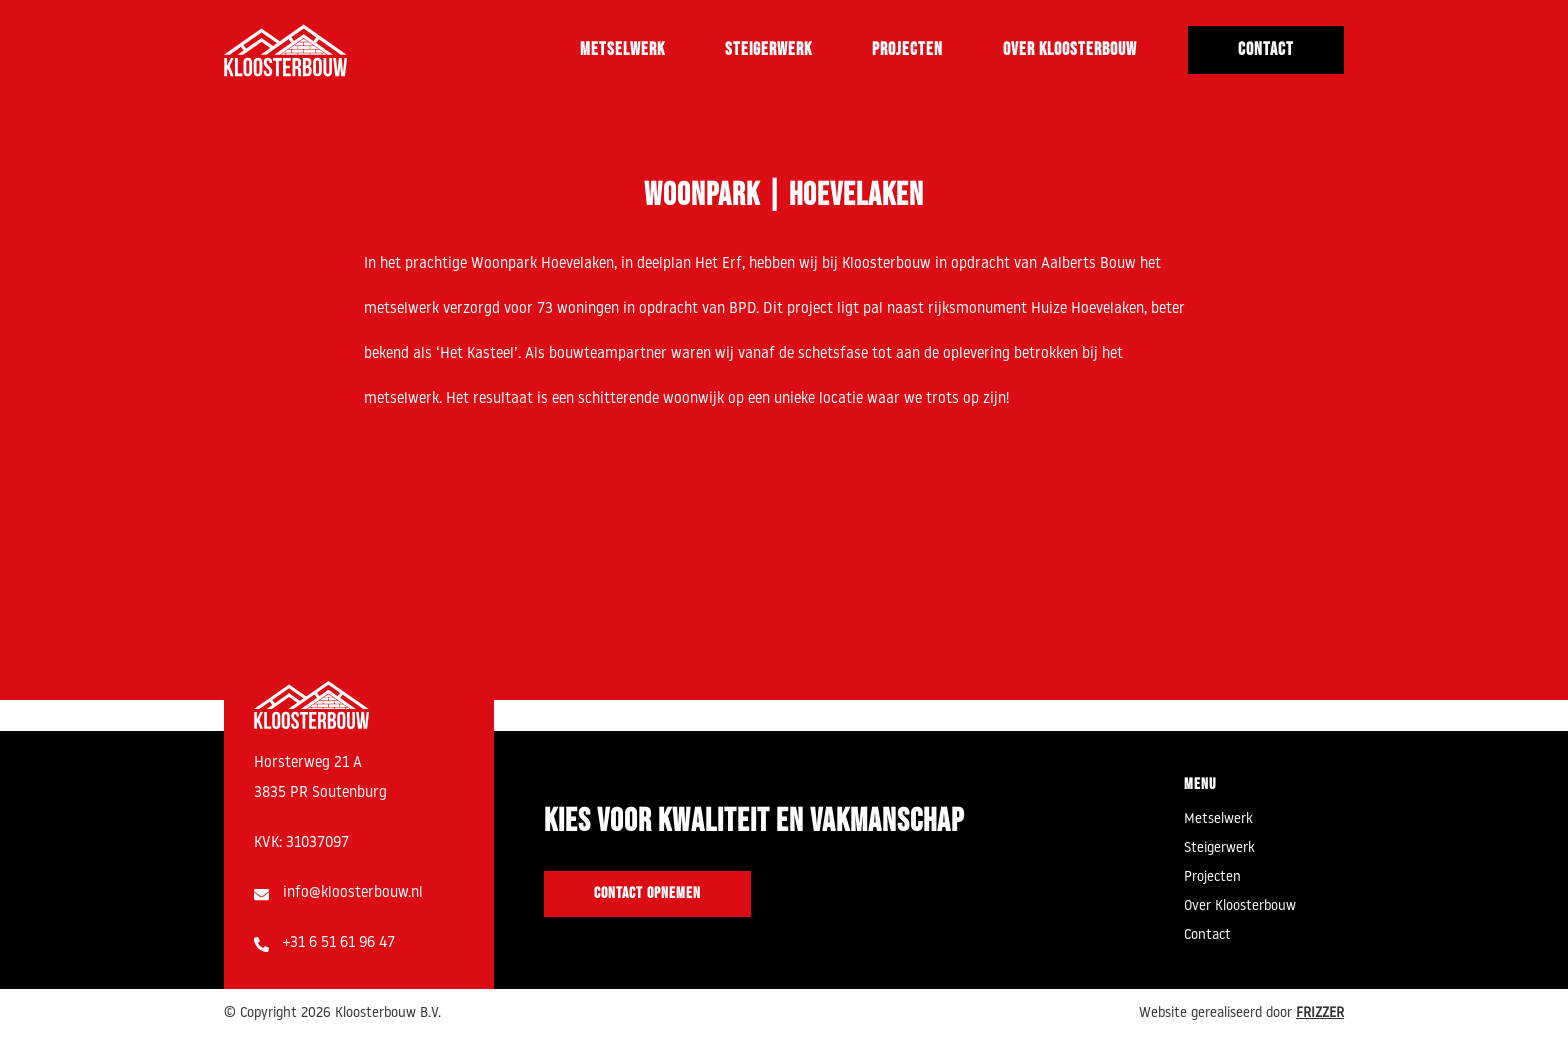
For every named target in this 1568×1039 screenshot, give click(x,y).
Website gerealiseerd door (1241, 1013)
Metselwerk (622, 49)
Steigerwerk (768, 49)
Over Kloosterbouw (1070, 49)
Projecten (907, 49)
